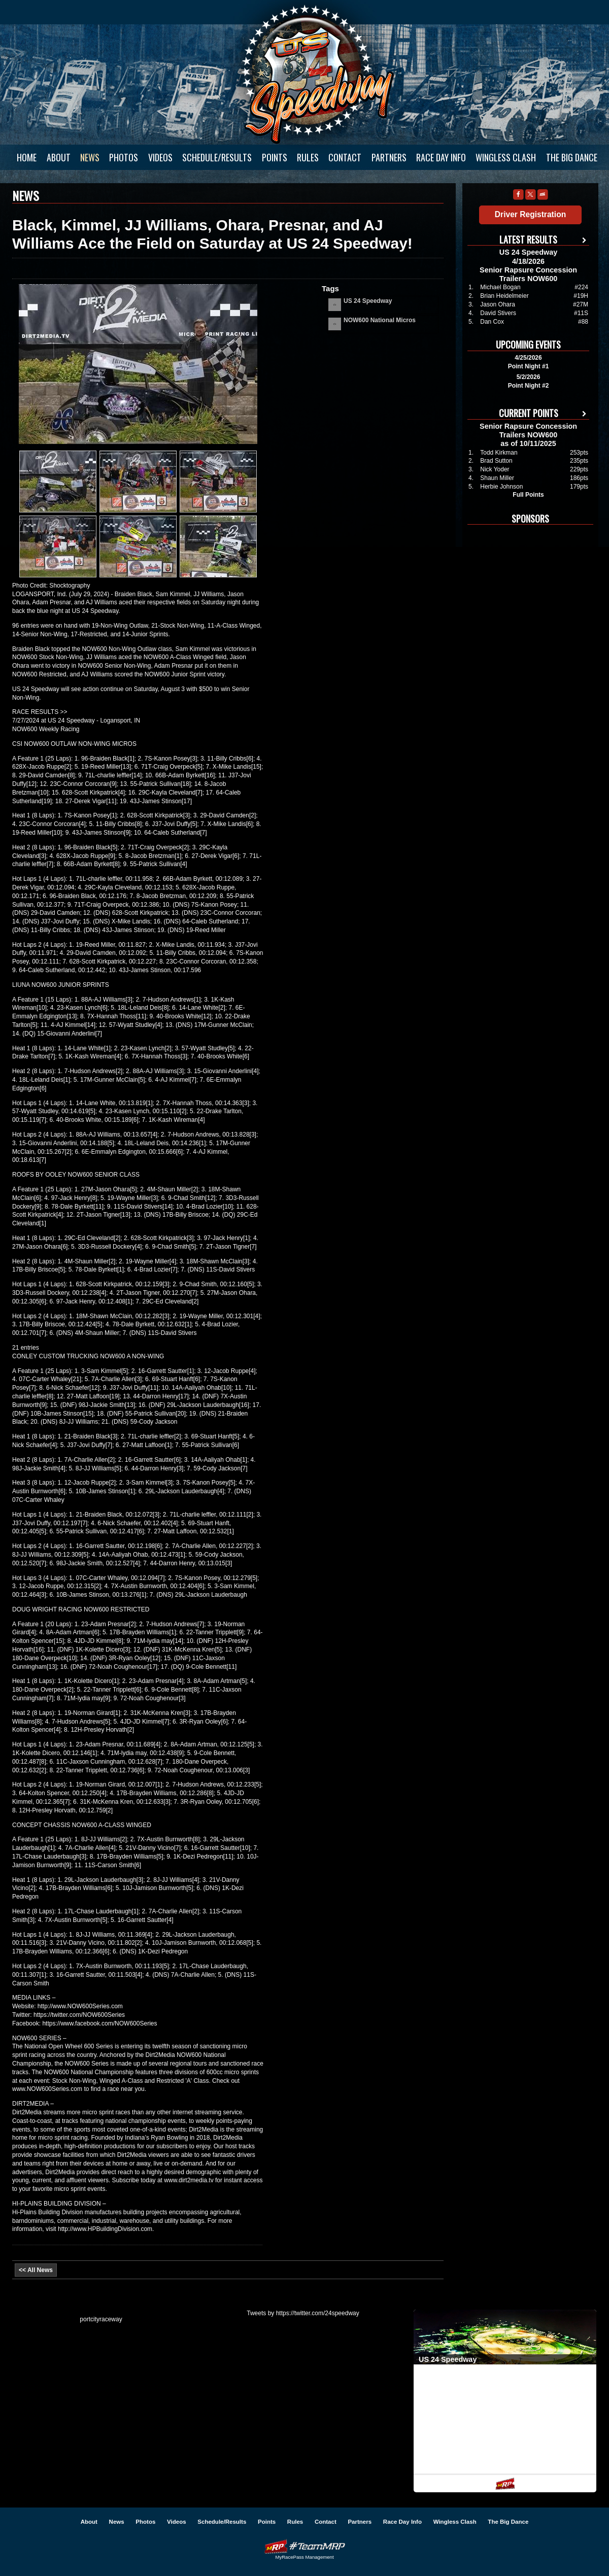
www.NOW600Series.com (47, 2088)
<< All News (36, 2270)
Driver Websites (304, 2546)
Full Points (528, 494)
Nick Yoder (494, 469)
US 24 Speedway (317, 74)
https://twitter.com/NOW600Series (79, 2014)
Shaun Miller (497, 478)
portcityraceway (101, 2319)
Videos (160, 157)
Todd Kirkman (498, 452)
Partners (389, 157)
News (89, 157)
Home (27, 157)
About (59, 157)
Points (274, 157)
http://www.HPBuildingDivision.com (105, 2228)
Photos (123, 157)
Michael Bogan (500, 287)
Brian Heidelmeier (504, 295)
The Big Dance (571, 157)
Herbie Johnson (501, 486)
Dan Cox (492, 321)
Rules (308, 157)
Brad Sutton (496, 460)
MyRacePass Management (304, 2557)
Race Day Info (441, 157)
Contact (344, 157)
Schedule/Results (217, 157)
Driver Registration (530, 214)
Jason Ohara (497, 304)
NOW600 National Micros (380, 320)
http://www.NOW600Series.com (80, 2006)
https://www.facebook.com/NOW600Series (99, 2023)
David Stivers (498, 313)
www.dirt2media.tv (188, 2180)
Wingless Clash (506, 157)
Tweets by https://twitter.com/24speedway (303, 2313)
